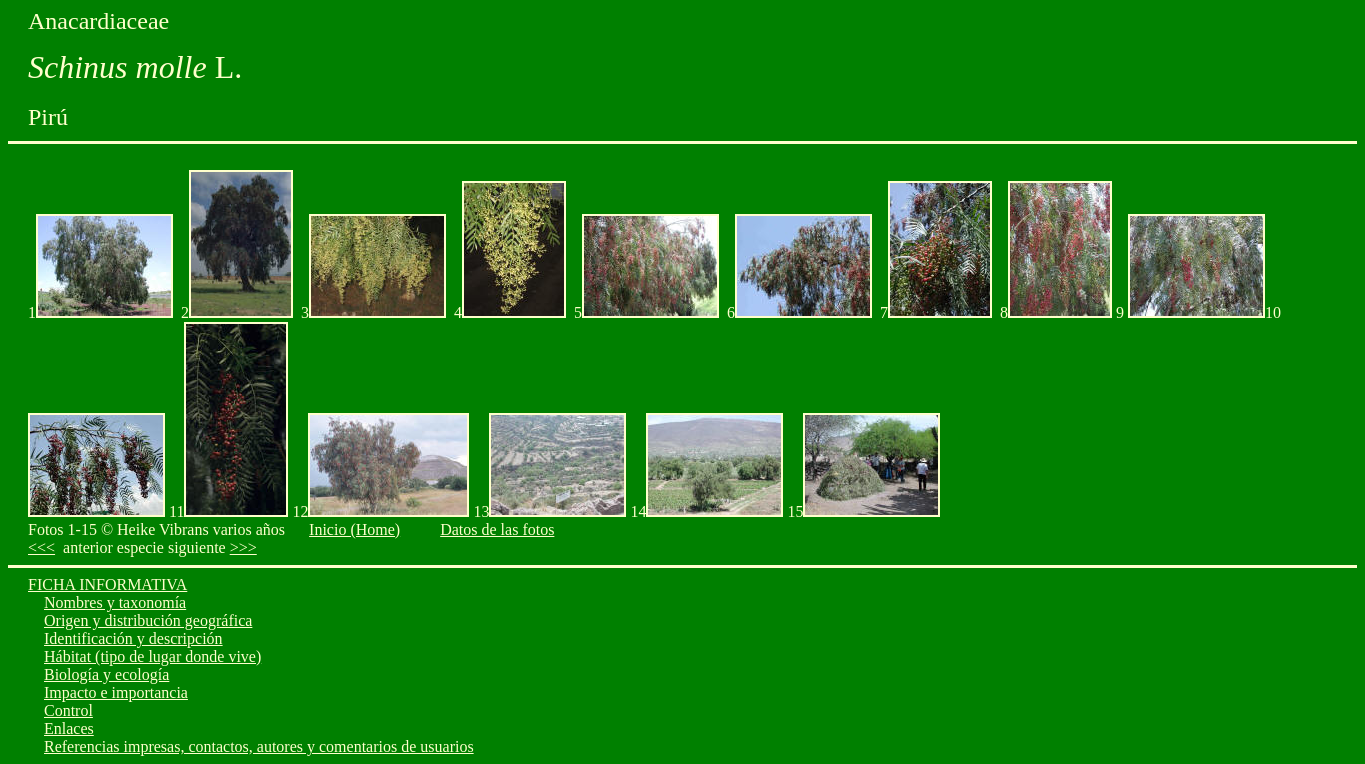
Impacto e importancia (116, 692)
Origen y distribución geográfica (148, 620)
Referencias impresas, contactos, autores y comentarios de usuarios (259, 746)
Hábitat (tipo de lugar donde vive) (152, 656)
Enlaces (69, 728)
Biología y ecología (106, 674)
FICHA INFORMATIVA (107, 584)
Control (68, 710)
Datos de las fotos (497, 529)
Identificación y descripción (133, 638)
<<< (41, 547)
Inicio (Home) (354, 529)
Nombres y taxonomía (115, 602)
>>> (243, 547)
